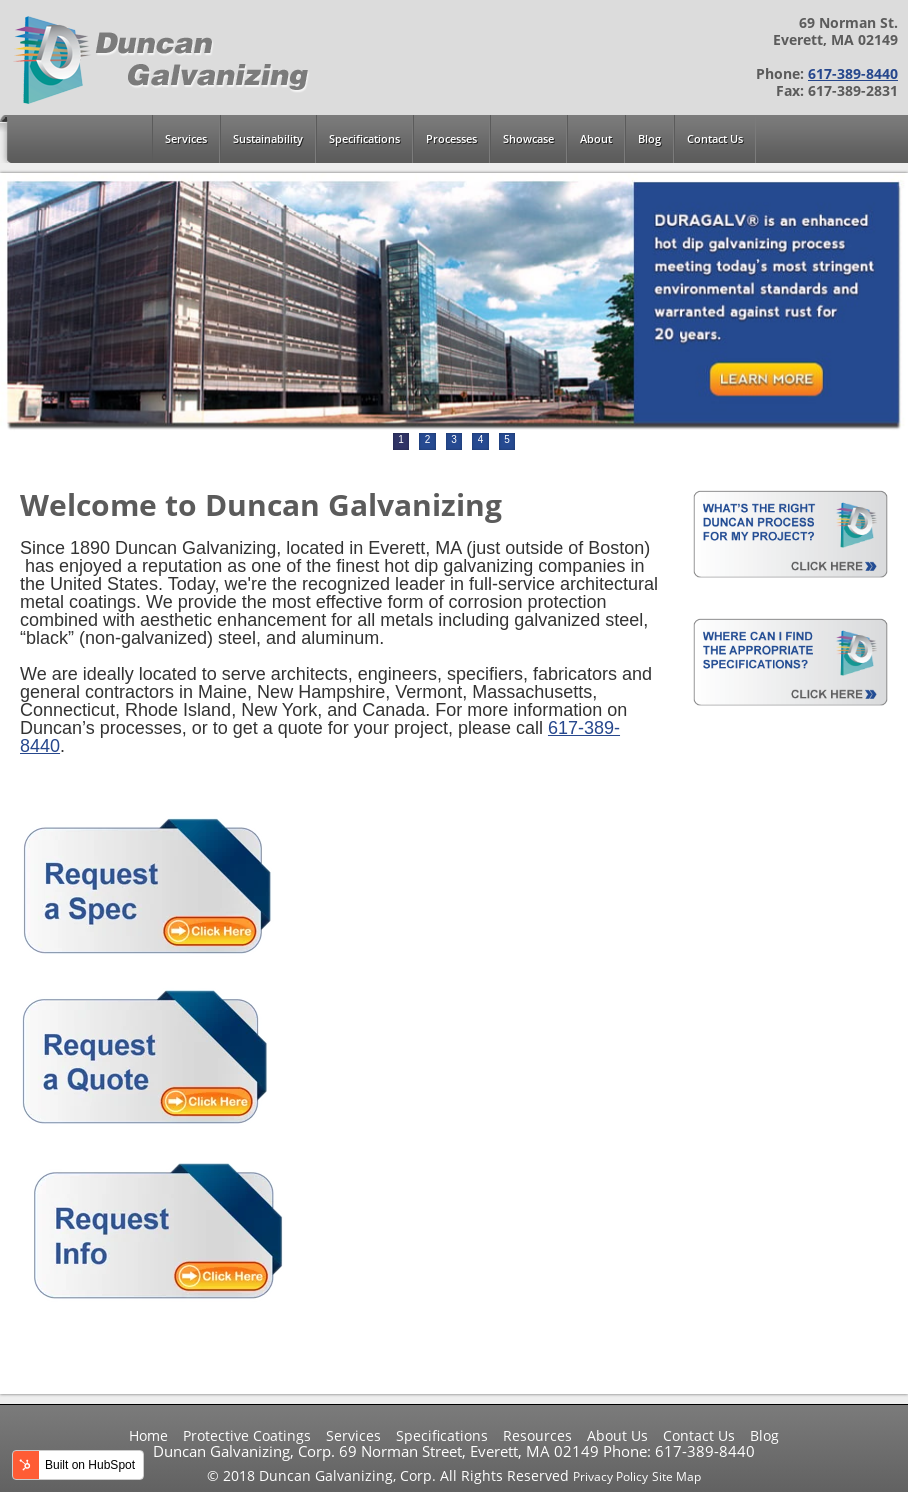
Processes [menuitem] (451, 139)
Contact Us (699, 1436)
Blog (764, 1436)
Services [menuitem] (186, 139)
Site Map (676, 1476)
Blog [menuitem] (649, 139)
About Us (617, 1436)
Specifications (442, 1436)
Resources (537, 1436)
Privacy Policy (610, 1476)
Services (353, 1436)
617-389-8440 (853, 74)
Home (148, 1436)
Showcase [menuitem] (528, 139)
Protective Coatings (247, 1436)
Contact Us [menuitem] (715, 139)
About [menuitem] (596, 139)
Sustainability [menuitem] (268, 139)
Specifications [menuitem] (364, 139)
